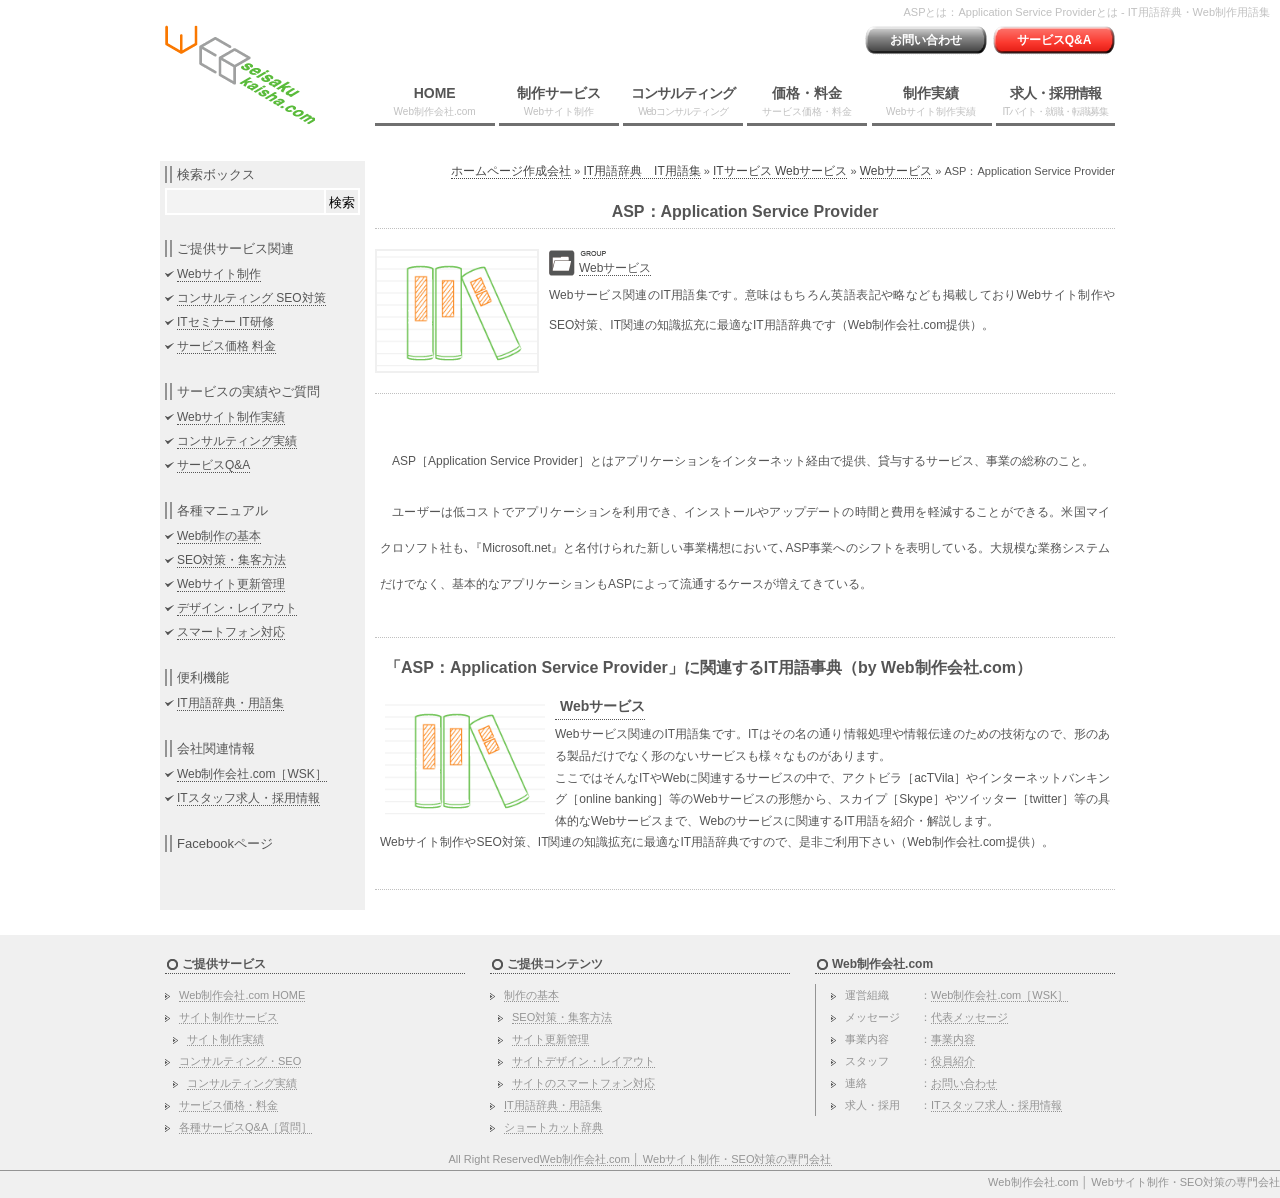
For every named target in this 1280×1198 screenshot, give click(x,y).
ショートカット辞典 (553, 1127)
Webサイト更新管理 (231, 584)
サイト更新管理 (550, 1039)
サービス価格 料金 (226, 346)
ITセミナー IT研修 (225, 322)
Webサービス (896, 171)
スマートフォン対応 (231, 632)
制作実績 (931, 101)
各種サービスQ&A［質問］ (245, 1127)
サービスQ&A (1054, 40)
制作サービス (559, 101)
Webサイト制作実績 (231, 417)
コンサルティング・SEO (240, 1061)
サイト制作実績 (225, 1039)
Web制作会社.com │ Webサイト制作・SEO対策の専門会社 (686, 1159)
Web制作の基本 (219, 536)
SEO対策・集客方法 (231, 560)
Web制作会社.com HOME (242, 995)
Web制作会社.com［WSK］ (252, 774)
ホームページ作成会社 (511, 171)
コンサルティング (683, 101)
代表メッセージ (969, 1017)
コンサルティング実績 (237, 441)
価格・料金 (807, 101)
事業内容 (953, 1039)
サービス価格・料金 (228, 1105)
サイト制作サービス (228, 1017)
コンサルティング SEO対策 (251, 298)
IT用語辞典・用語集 (230, 703)
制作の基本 (531, 995)
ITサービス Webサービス (780, 171)
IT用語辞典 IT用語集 (641, 171)
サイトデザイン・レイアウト (583, 1061)
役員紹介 (953, 1061)
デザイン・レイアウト (237, 608)
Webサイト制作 (219, 274)
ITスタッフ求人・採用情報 (248, 798)
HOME (435, 101)
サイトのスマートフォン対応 (583, 1083)
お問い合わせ (926, 40)
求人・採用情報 (1055, 101)
